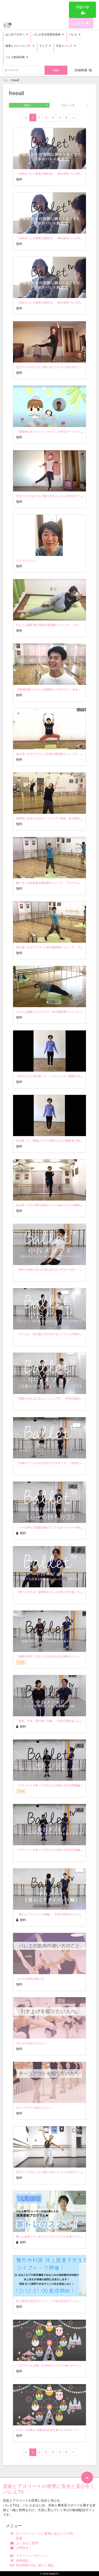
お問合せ (20, 2548)
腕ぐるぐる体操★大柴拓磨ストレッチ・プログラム (48, 882)
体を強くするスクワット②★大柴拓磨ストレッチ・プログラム (55, 753)
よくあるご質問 (25, 2543)
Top (5, 80)
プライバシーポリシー (30, 2555)
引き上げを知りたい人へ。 (32, 2043)
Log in (81, 23)
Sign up (82, 10)
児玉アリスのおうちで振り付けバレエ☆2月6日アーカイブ (52, 496)
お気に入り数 (74, 105)
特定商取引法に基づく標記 (33, 2565)
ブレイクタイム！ (27, 560)
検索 (56, 70)
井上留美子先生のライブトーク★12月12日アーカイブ (49, 2301)
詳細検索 (83, 70)
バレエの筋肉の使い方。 (31, 1978)
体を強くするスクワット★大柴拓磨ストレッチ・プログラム (53, 947)
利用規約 (20, 2560)
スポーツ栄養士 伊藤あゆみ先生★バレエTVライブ (47, 2430)
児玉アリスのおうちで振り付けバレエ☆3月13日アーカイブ (53, 367)
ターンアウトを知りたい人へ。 (35, 2107)
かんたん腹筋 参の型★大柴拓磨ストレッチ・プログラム (51, 625)
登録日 (36, 105)
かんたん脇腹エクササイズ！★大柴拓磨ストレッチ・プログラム (56, 1011)
